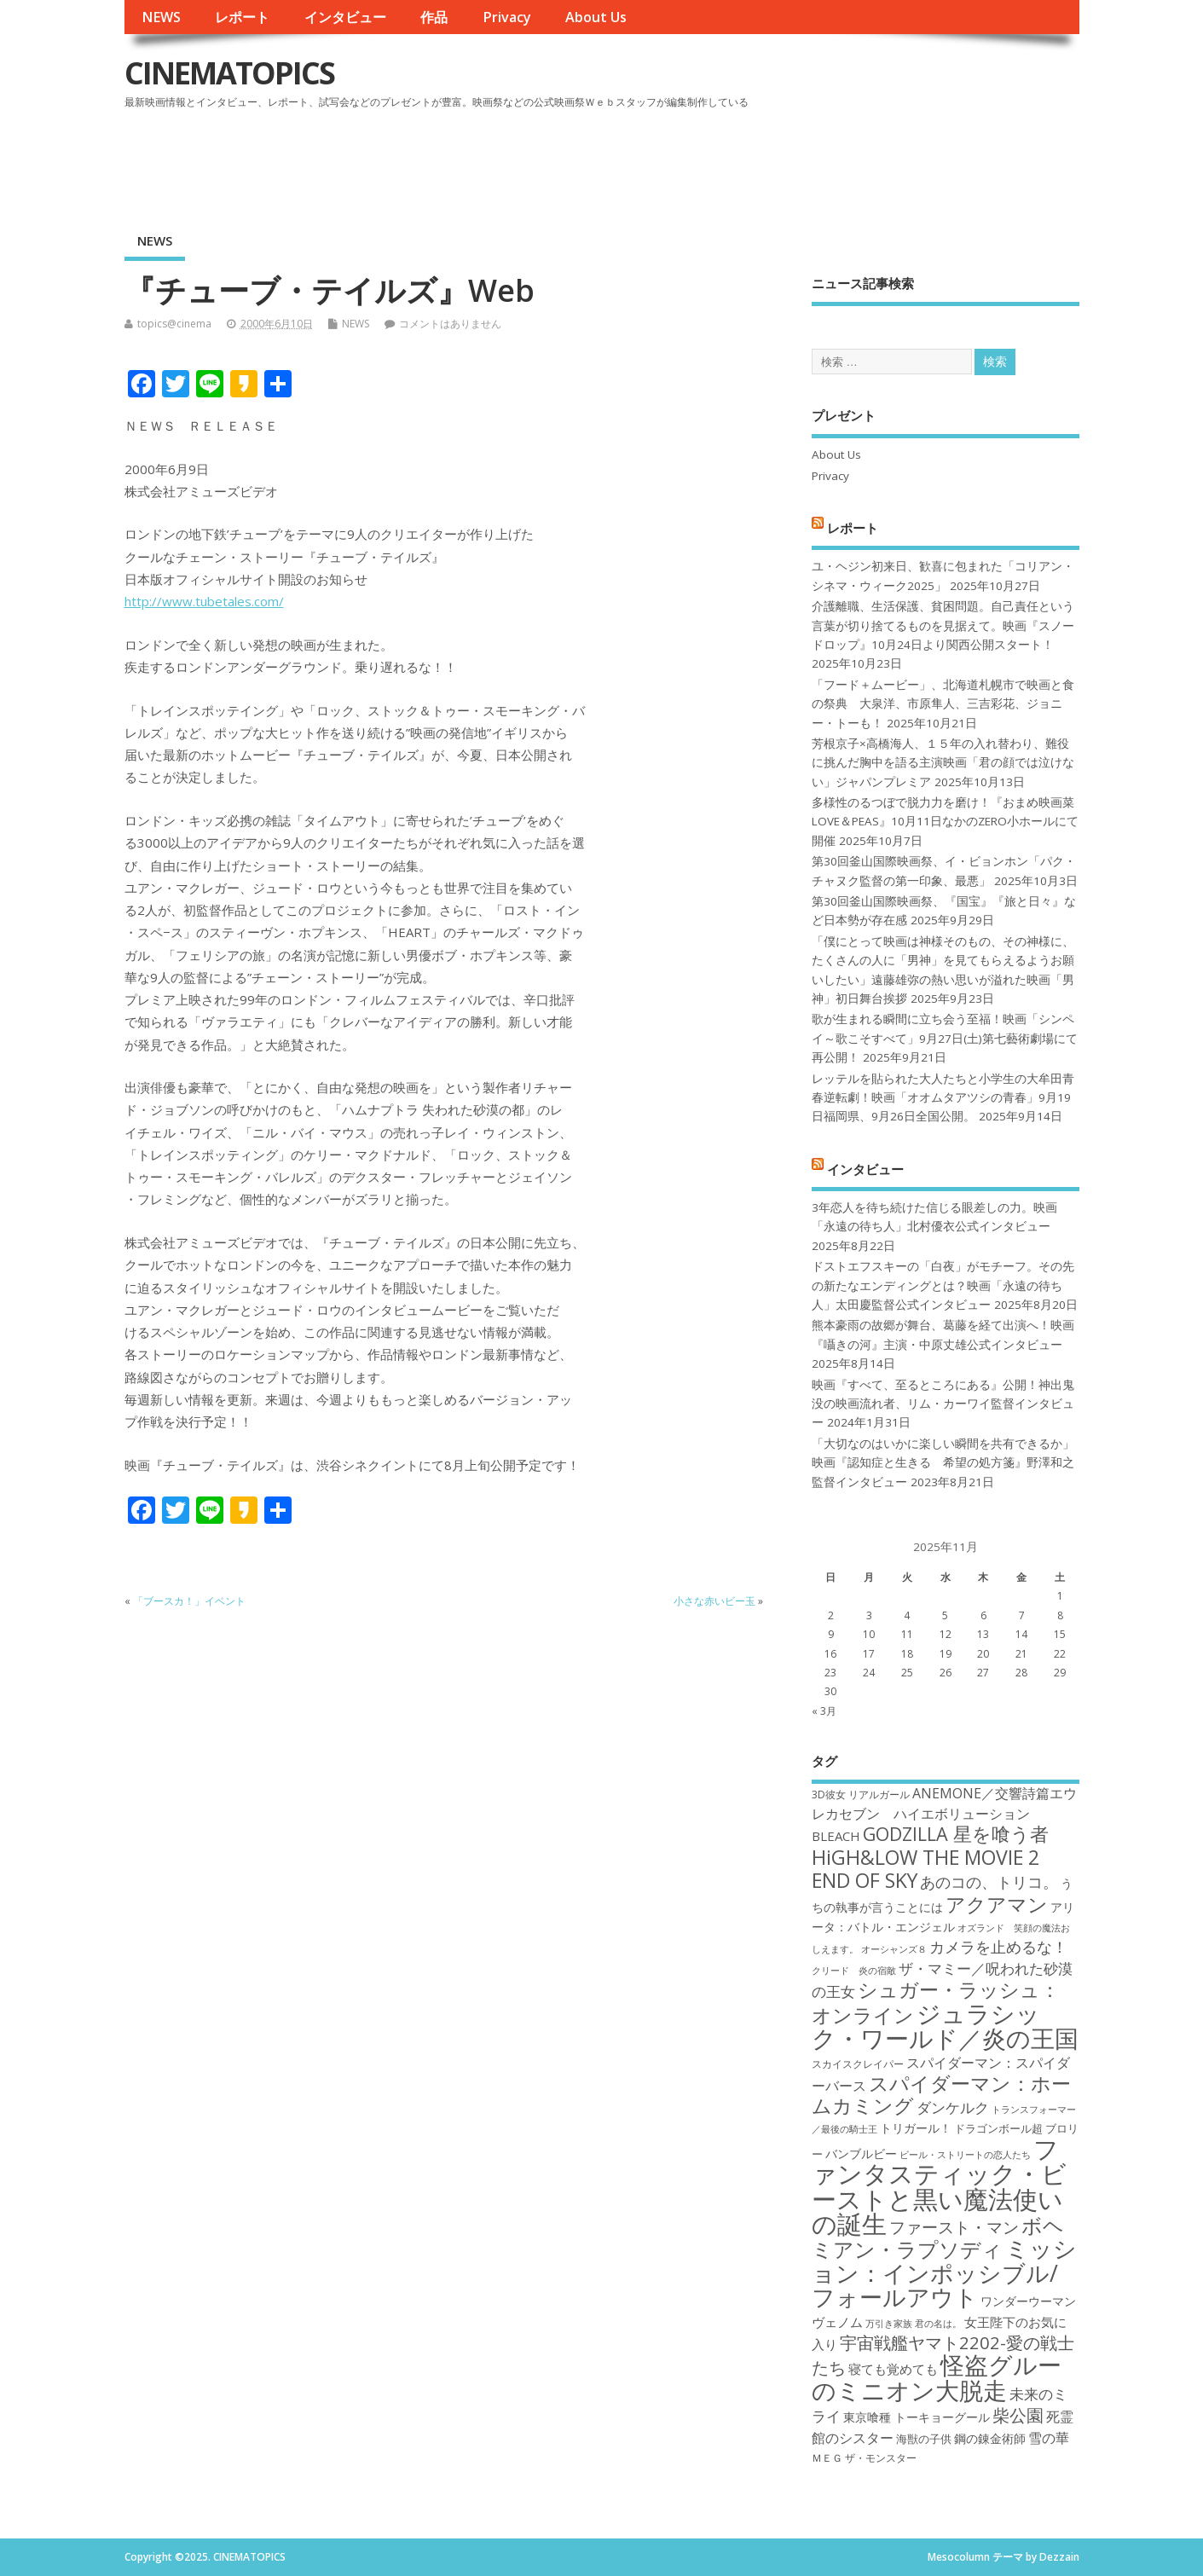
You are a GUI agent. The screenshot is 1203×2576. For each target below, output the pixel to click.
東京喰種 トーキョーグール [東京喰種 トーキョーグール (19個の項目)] (916, 2417)
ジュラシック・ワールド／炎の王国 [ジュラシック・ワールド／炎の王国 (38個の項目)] (945, 2025)
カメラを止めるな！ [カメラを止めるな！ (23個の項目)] (998, 1946)
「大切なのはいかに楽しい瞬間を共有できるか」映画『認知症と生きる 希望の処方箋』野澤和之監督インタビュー (943, 1463)
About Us (596, 17)
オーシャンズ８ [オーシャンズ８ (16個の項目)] (894, 1949)
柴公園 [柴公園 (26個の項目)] (1018, 2415)
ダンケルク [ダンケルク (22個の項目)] (953, 2107)
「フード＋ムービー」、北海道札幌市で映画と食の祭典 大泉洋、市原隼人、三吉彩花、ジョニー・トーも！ (943, 704)
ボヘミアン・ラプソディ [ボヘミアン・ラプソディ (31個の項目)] (938, 2237)
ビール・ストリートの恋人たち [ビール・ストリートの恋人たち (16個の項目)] (965, 2155)
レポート (242, 17)
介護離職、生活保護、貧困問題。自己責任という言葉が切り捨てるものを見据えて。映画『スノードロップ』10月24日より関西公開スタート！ (943, 625)
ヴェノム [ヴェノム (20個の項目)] (837, 2321)
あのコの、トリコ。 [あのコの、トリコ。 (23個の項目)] (989, 1882)
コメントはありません (450, 323)
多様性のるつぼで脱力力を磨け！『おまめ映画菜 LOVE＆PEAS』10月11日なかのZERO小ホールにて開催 (945, 821)
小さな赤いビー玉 (714, 1601)
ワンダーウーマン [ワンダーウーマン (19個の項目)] (1028, 2301)
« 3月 (824, 1711)
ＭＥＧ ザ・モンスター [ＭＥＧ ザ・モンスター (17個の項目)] (864, 2458)
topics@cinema (174, 323)
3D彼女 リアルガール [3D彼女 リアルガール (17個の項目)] (861, 1794)
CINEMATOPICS (229, 73)
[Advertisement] (754, 161)
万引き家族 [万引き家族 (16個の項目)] (888, 2324)
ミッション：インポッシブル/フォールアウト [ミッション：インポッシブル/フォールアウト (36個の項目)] (944, 2272)
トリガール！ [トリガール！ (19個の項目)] (915, 2128)
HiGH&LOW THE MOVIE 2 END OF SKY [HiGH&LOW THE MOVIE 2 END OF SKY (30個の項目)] (925, 1869)
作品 (434, 17)
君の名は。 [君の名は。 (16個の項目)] (938, 2324)
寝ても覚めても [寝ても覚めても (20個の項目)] (893, 2368)
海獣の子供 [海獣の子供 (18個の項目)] (923, 2438)
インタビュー (345, 17)
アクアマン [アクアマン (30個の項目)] (997, 1904)
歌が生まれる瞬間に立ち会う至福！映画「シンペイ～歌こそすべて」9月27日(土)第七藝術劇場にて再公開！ (945, 1038)
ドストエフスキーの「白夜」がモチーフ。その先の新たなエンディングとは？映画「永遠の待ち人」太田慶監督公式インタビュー (943, 1285)
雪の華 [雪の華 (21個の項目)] (1048, 2437)
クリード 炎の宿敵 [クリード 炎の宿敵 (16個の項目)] (854, 1971)
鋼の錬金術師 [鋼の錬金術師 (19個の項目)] (990, 2438)
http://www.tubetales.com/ (204, 601)
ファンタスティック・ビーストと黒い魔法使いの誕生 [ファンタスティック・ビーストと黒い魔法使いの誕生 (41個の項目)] (939, 2186)
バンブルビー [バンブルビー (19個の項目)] (861, 2153)
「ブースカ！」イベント (189, 1601)
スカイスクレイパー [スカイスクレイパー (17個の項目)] (858, 2064)
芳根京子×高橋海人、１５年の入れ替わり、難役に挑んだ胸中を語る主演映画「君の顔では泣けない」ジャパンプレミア (943, 763)
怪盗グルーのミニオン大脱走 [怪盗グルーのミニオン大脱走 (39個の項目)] (936, 2376)
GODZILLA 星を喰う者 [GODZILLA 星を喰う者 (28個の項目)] (956, 1833)
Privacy (507, 17)
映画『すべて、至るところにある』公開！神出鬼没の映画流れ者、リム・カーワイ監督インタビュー (943, 1404)
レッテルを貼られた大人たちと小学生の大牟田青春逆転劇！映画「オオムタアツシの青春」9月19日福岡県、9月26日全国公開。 (943, 1098)
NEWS (161, 17)
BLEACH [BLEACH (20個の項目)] (836, 1835)
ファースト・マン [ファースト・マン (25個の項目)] (954, 2226)
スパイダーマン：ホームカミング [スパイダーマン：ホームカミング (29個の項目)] (941, 2094)
